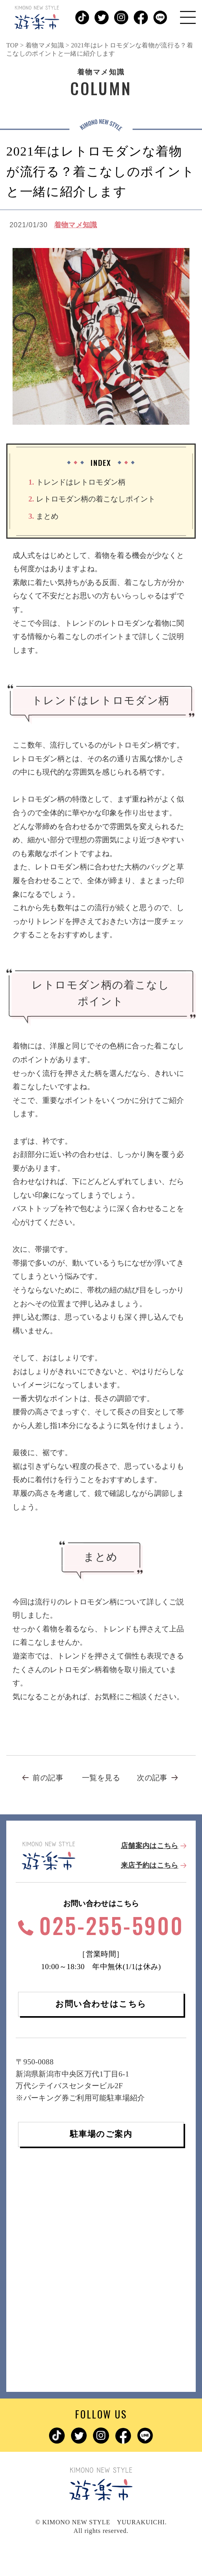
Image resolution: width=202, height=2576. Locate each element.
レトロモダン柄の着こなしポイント (91, 499)
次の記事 (152, 1778)
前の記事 (48, 1778)
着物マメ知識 (75, 225)
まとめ (43, 516)
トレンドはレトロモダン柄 (76, 482)
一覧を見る (101, 1778)
